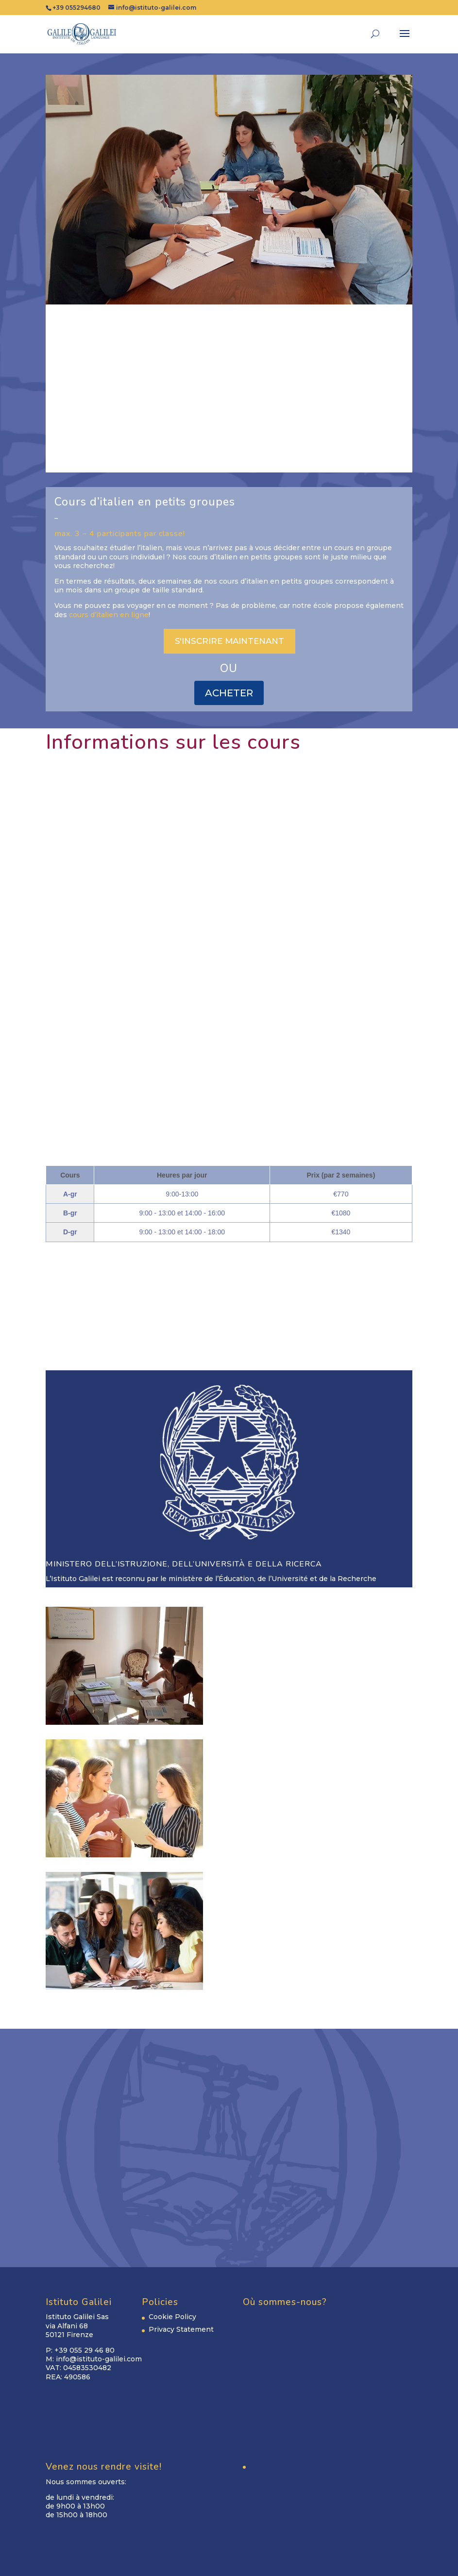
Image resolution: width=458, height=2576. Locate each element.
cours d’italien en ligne (109, 614)
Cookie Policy (172, 2316)
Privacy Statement (181, 2329)
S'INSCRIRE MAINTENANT (229, 641)
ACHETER (229, 693)
